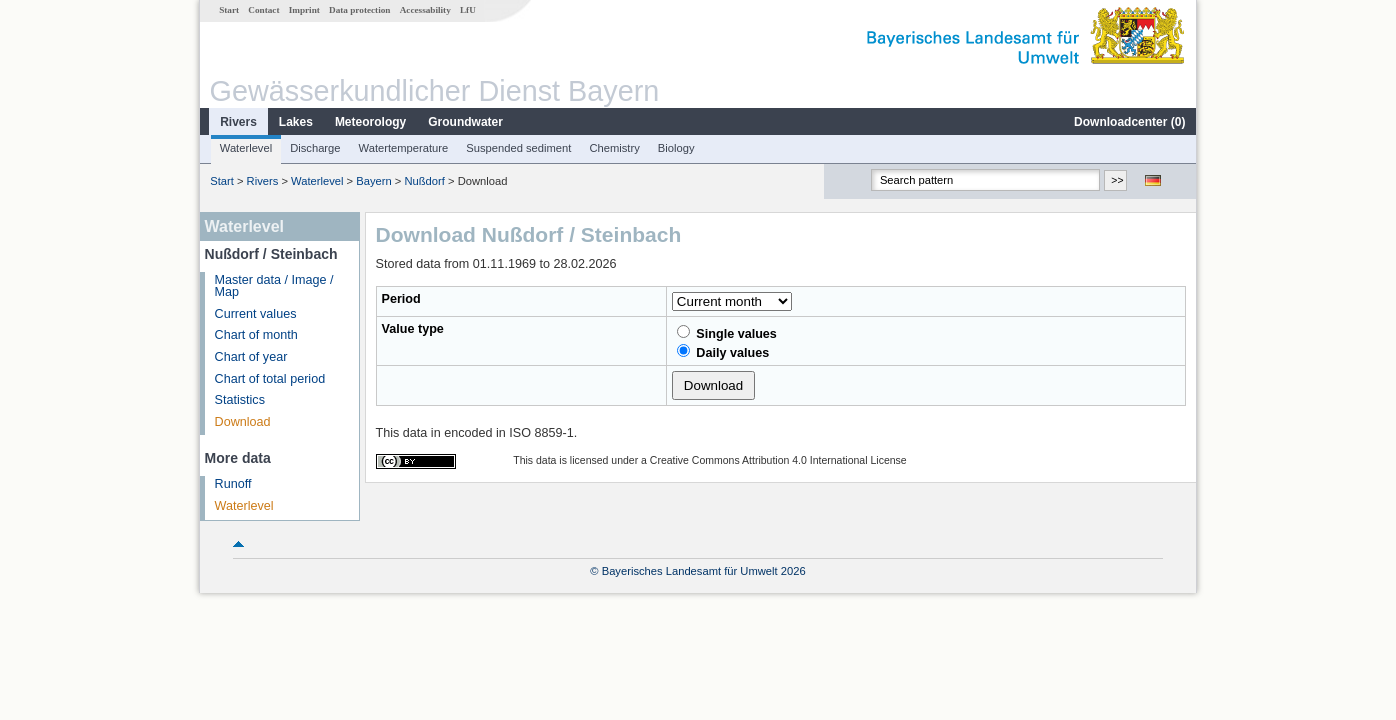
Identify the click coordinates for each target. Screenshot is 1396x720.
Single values (727, 333)
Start (229, 10)
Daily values (723, 352)
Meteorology (370, 122)
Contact (263, 10)
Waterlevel (246, 148)
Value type (413, 329)
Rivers (238, 122)
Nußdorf (424, 181)
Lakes (296, 122)
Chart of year (251, 357)
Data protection (359, 10)
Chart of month (256, 335)
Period (401, 299)
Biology (676, 148)
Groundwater (465, 122)
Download (243, 422)
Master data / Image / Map (274, 286)
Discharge (315, 148)
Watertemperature (404, 148)
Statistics (240, 400)
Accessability (425, 10)
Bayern (373, 181)
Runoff (233, 484)
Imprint (304, 10)
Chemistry (614, 148)
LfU (468, 10)
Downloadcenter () (1129, 122)
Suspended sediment (518, 148)
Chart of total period (270, 379)
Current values (256, 314)
